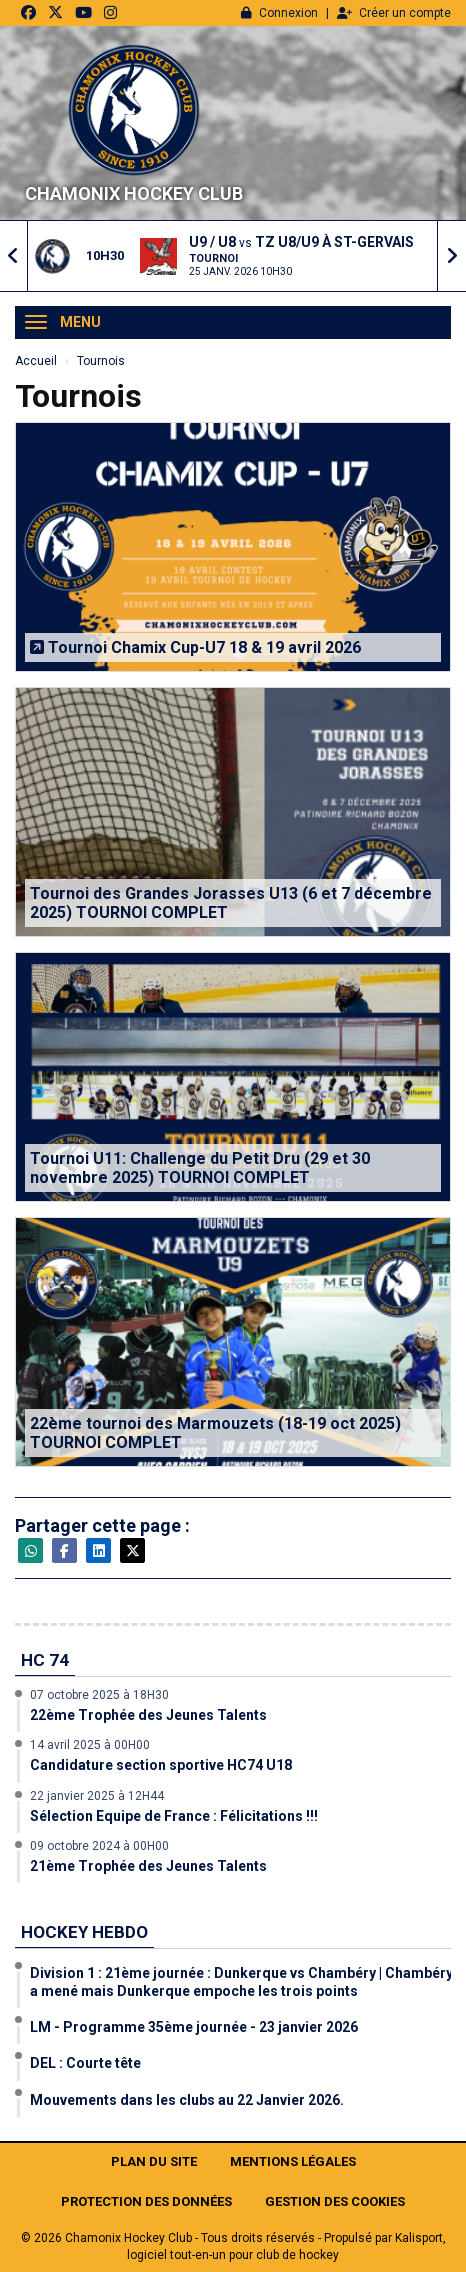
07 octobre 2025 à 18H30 (99, 1695)
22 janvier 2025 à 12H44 (97, 1796)
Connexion (279, 13)
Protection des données (146, 2201)
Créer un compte (394, 13)
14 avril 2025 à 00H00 (90, 1745)
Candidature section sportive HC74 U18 (161, 1765)
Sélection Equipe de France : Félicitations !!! (174, 1816)
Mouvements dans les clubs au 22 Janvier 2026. (187, 2100)
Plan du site (154, 2161)
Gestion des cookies (335, 2201)
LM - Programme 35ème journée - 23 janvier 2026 (194, 2027)
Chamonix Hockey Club (134, 193)
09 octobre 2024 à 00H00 (99, 1846)
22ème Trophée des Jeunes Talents (148, 1715)
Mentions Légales (293, 2161)
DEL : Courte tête (85, 2063)
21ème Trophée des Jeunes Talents (148, 1866)
